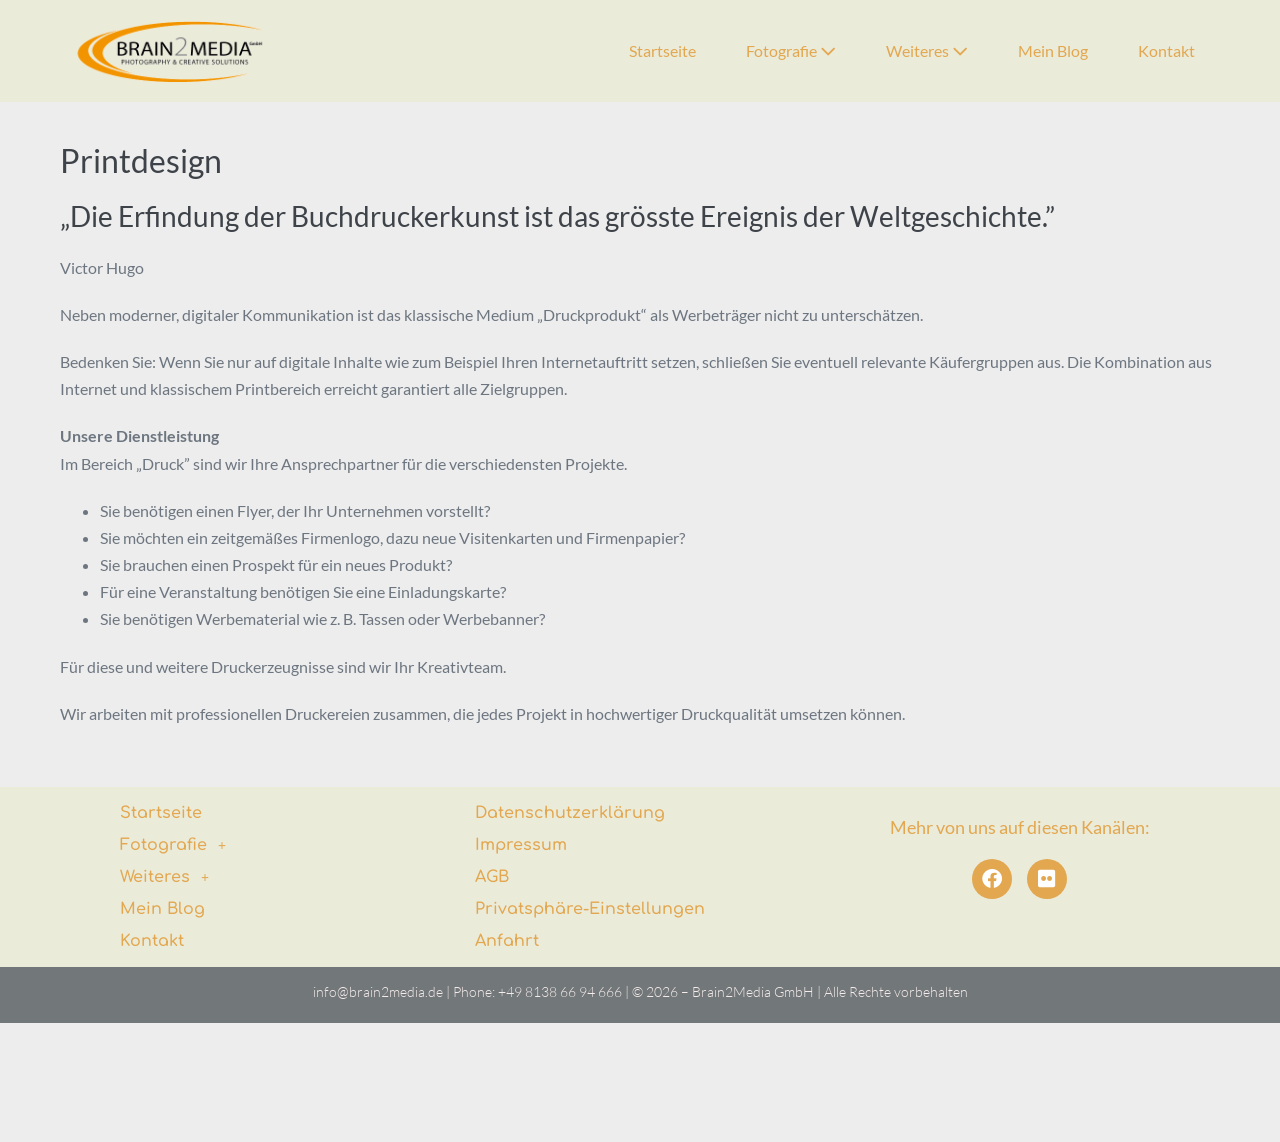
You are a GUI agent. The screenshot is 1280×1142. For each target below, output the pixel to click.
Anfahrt (507, 941)
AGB (492, 877)
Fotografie (791, 50)
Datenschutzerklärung (570, 813)
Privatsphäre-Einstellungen (590, 909)
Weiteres (927, 50)
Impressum (521, 845)
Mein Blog (1053, 50)
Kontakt (1166, 50)
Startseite (662, 50)
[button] (260, 845)
